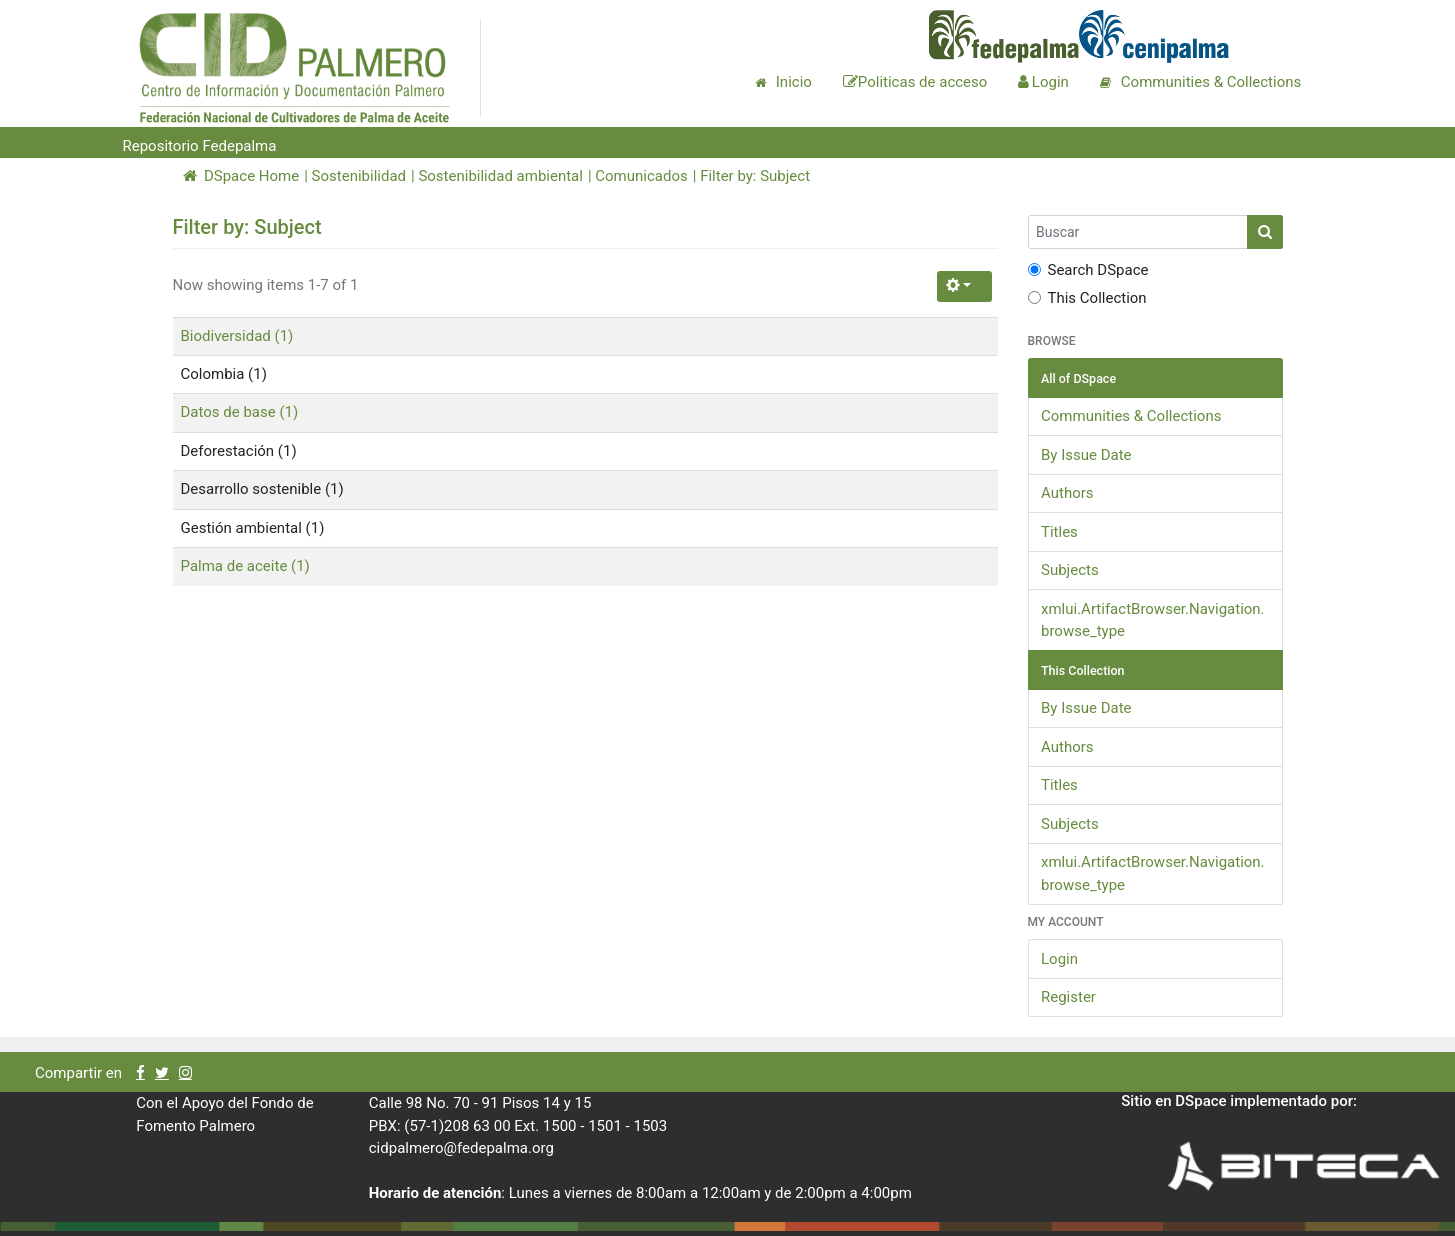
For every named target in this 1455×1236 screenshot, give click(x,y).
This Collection (1087, 298)
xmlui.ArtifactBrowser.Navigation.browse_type (1153, 620)
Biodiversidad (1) (237, 336)
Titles (1059, 532)
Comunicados (641, 176)
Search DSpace (1088, 270)
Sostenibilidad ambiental (500, 176)
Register (1068, 997)
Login (1059, 959)
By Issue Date (1086, 455)
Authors (1067, 493)
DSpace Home (241, 176)
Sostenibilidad (359, 176)
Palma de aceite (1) (245, 566)
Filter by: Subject (755, 176)
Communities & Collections (1131, 416)
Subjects (1070, 570)
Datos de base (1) (240, 412)
